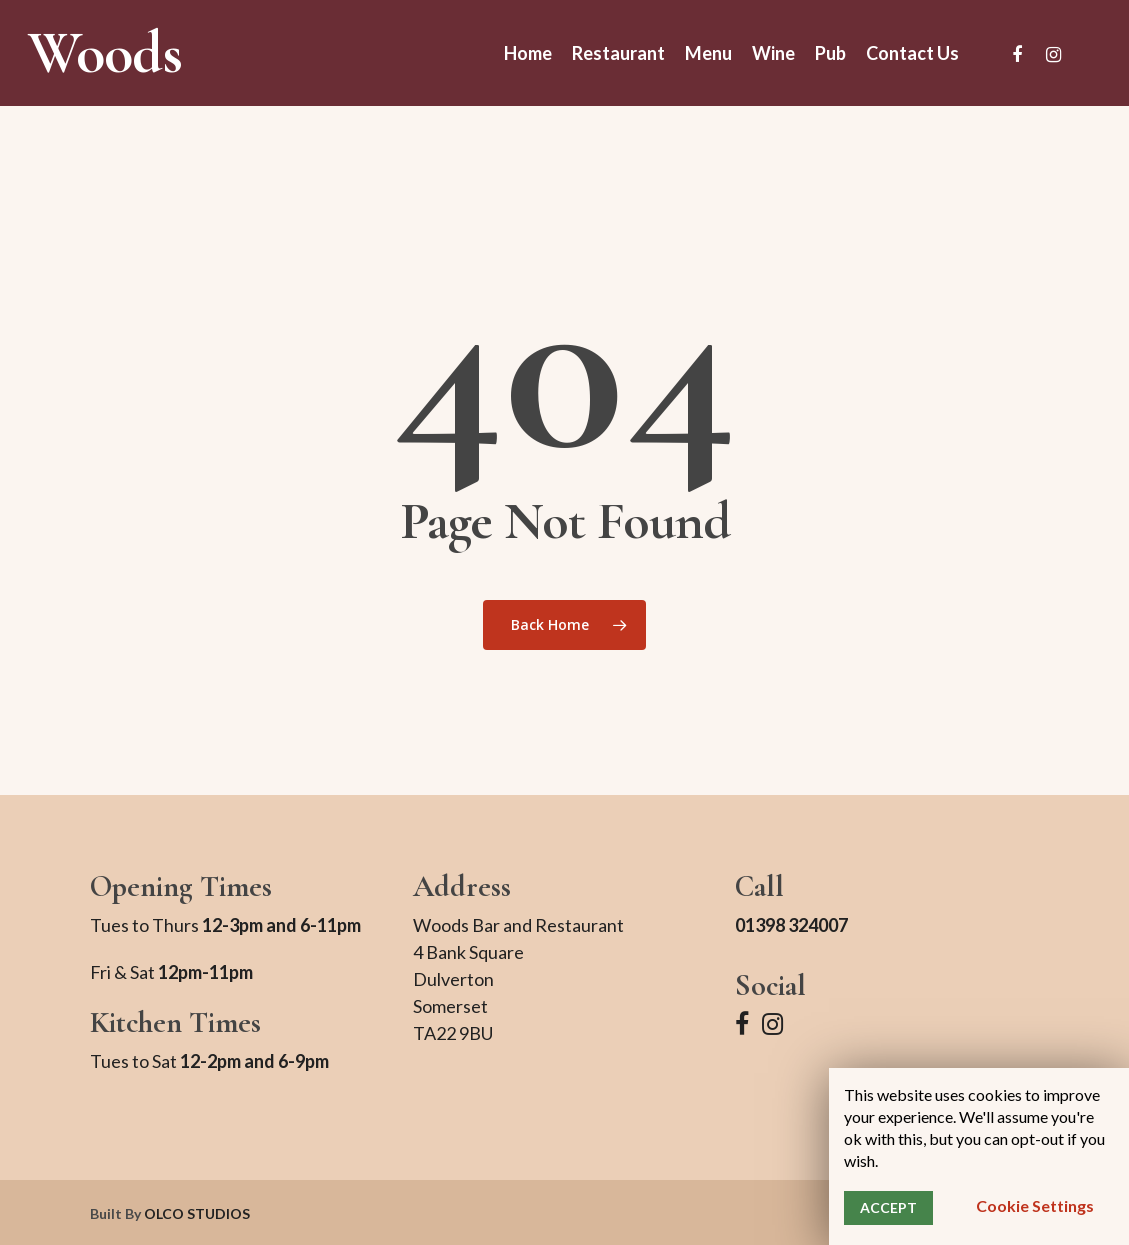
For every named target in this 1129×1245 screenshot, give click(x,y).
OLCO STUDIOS (197, 1213)
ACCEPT (888, 1207)
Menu (708, 53)
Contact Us (912, 53)
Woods (105, 53)
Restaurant (618, 53)
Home (528, 53)
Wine (773, 53)
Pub (830, 53)
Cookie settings (1035, 1205)
